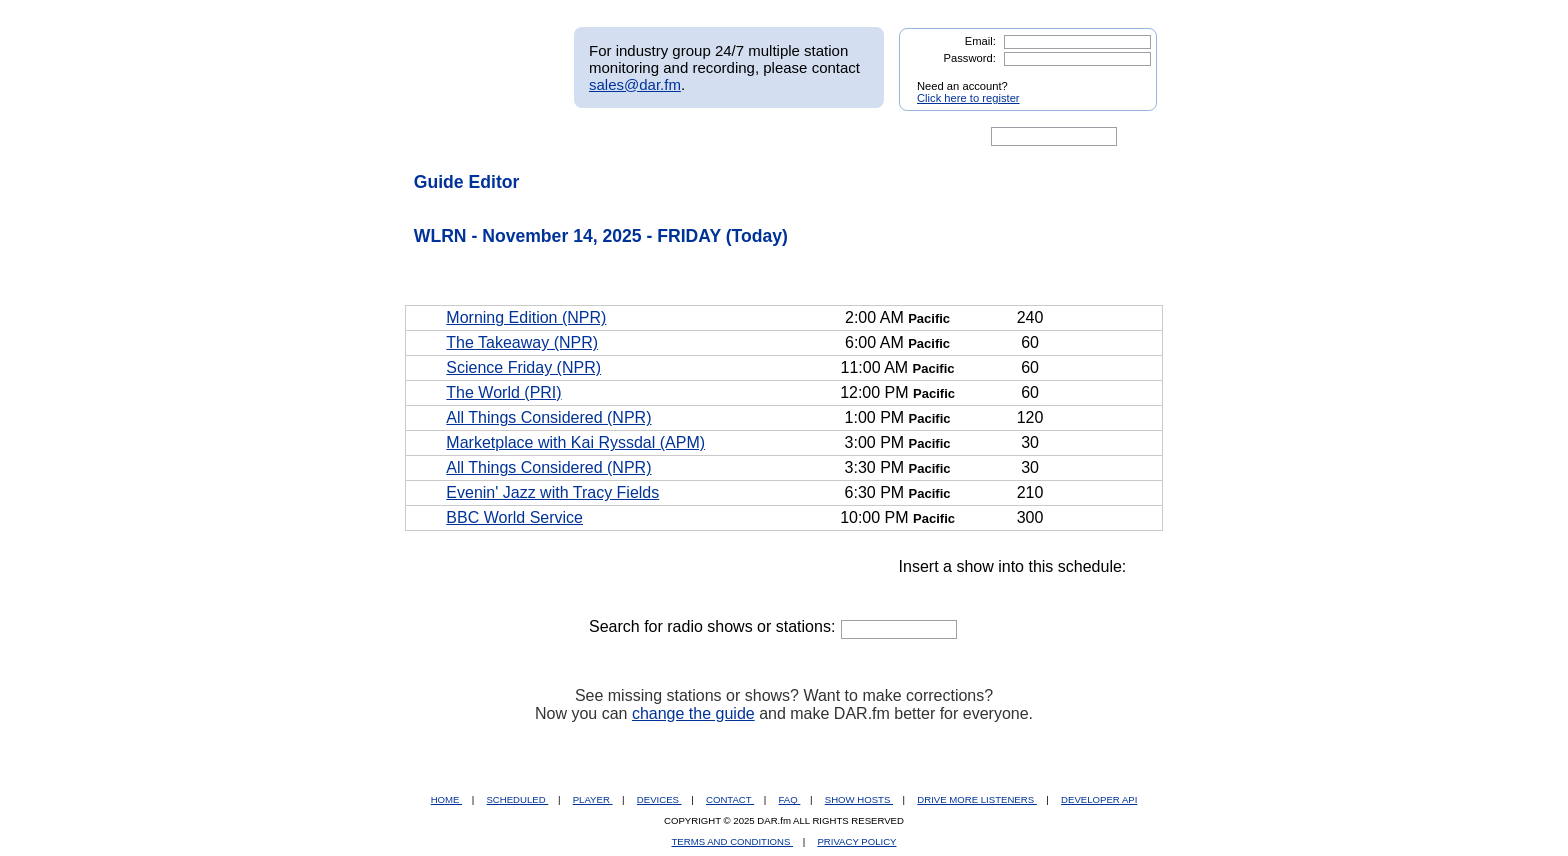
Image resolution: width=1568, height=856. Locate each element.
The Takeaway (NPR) (522, 342)
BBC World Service (514, 517)
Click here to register (968, 98)
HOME (446, 799)
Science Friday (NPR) (523, 367)
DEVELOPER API (1099, 799)
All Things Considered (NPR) (548, 417)
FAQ (790, 799)
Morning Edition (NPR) (526, 317)
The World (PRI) (503, 392)
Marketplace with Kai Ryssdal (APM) (575, 442)
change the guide (693, 713)
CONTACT (730, 799)
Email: (980, 41)
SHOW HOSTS (859, 799)
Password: (970, 58)
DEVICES (659, 799)
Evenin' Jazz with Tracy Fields (552, 492)
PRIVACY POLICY (856, 841)
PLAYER (593, 799)
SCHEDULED (517, 799)
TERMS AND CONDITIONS (733, 841)
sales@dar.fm (635, 84)
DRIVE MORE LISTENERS (976, 799)
